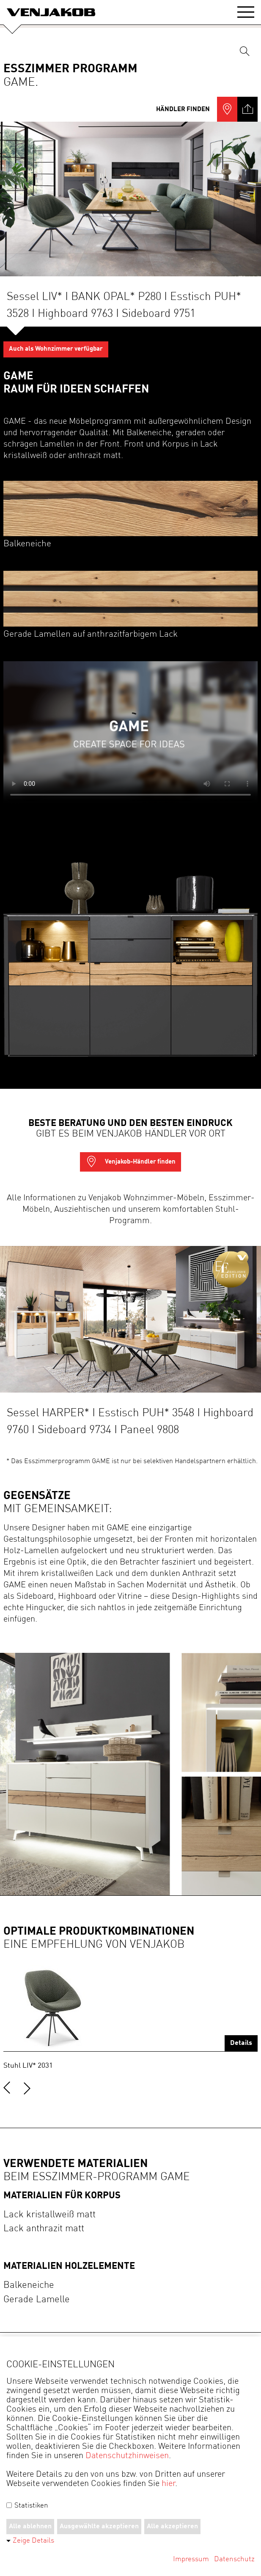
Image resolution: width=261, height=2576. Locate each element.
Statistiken (27, 2505)
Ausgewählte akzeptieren (99, 2526)
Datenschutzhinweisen (127, 2456)
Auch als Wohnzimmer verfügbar (56, 349)
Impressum (191, 2559)
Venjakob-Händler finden (130, 1162)
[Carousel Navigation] (130, 2084)
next (27, 2088)
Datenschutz (234, 2559)
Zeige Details (33, 2540)
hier (168, 2484)
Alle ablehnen (30, 2526)
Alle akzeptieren (172, 2526)
